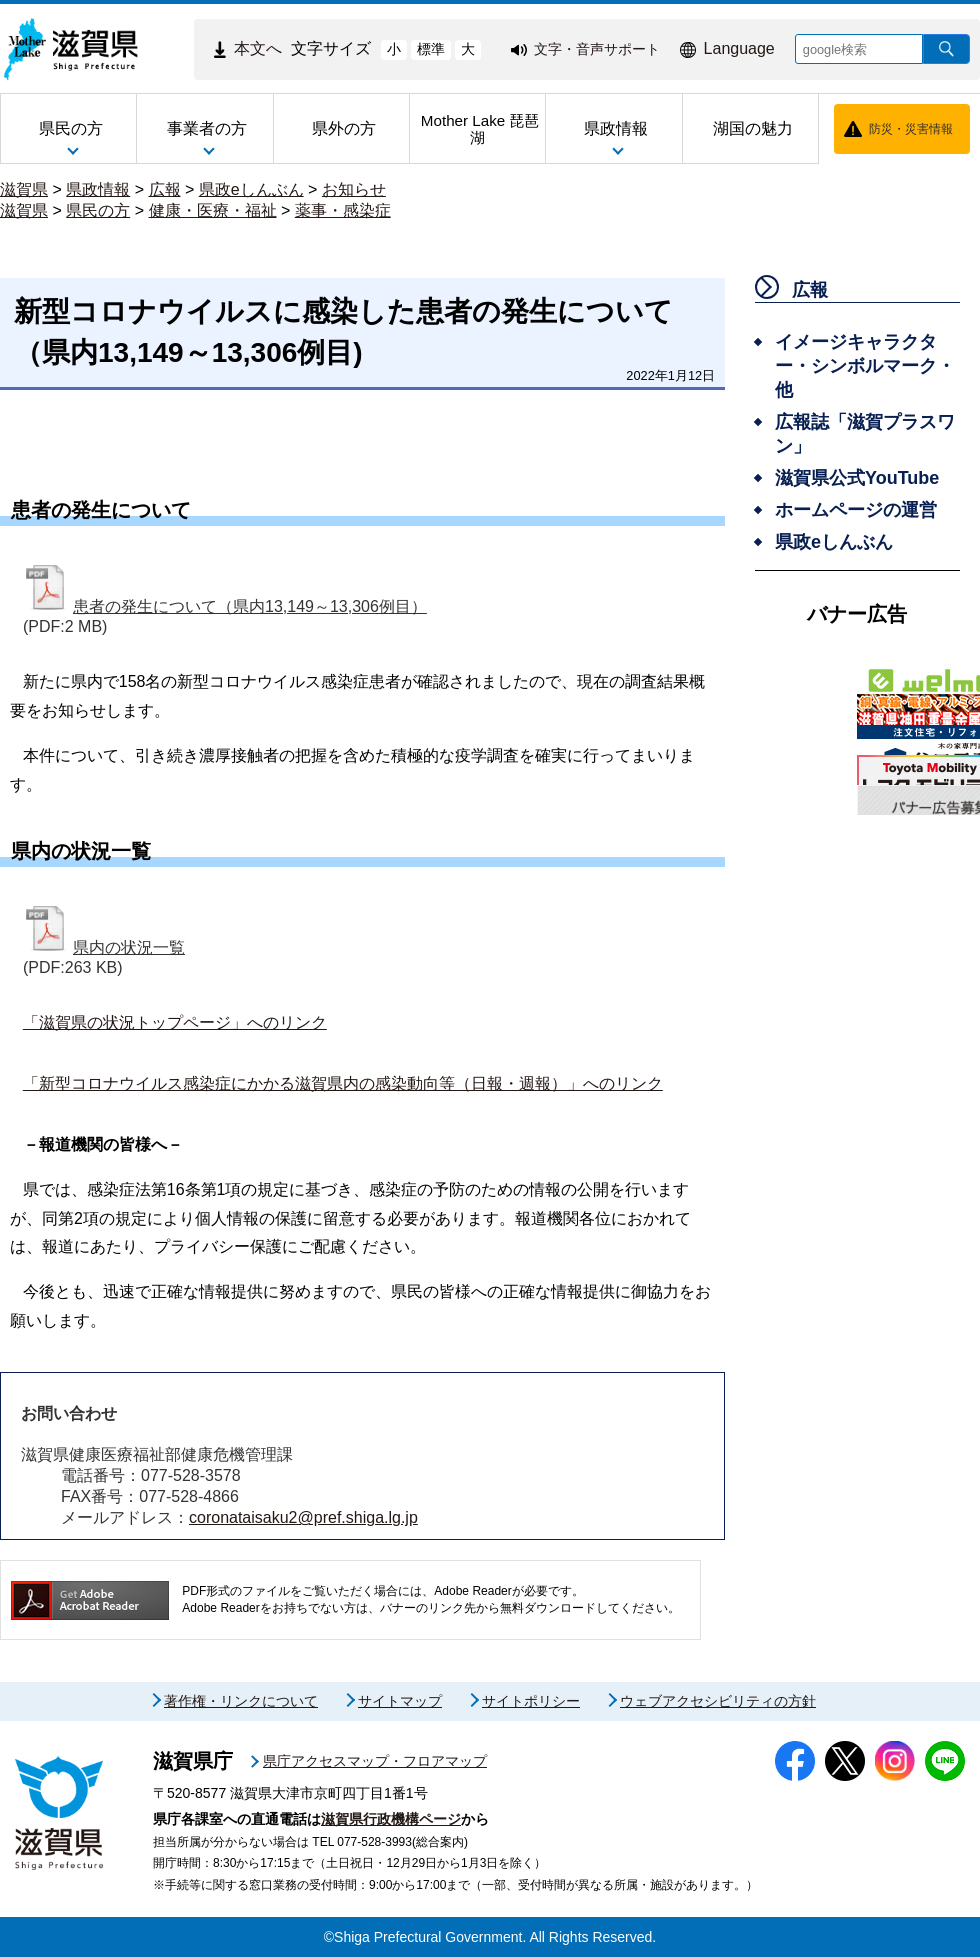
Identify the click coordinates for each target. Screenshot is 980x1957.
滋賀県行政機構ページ (391, 1819)
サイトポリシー (531, 1701)
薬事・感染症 (343, 210)
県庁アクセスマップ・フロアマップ (375, 1761)
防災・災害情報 (911, 129)
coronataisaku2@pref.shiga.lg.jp (303, 1517)
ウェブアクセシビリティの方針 (718, 1701)
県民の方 (98, 210)
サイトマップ (400, 1701)
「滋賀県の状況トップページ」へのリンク (175, 1022)
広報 (165, 189)
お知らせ (354, 189)
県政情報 (98, 189)
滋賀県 (24, 189)
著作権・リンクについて (241, 1701)
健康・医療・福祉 (213, 210)
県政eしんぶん (251, 189)
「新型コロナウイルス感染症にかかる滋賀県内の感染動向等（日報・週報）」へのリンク (343, 1083)
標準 (431, 49)
